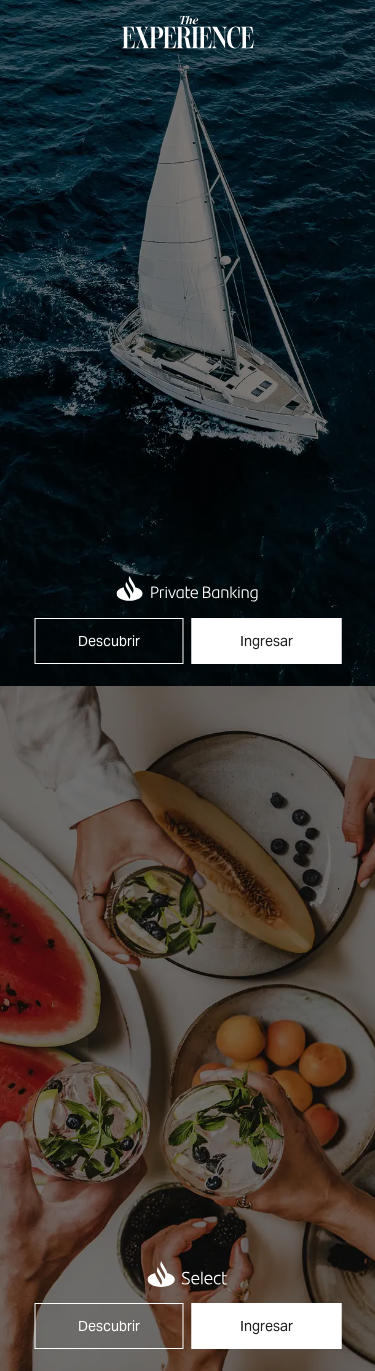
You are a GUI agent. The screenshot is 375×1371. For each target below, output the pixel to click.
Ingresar (266, 641)
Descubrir (109, 641)
